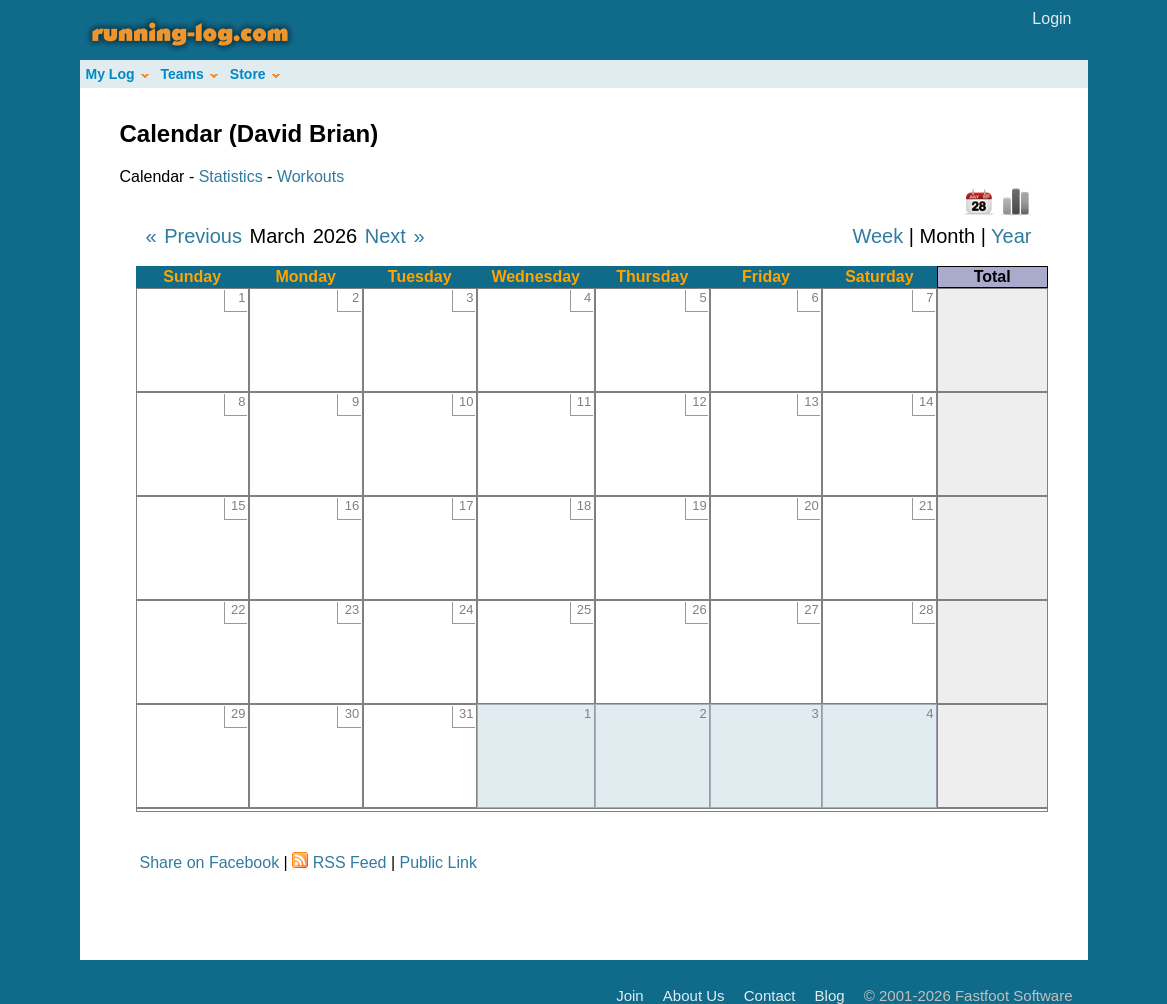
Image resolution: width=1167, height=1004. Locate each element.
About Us (694, 995)
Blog (830, 995)
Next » (395, 236)
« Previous (194, 236)
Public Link (438, 862)
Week (877, 236)
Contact (770, 995)
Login (1051, 18)
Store (255, 74)
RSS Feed (350, 862)
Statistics (231, 176)
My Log (117, 74)
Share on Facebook (210, 862)
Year (1011, 236)
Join (630, 995)
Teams (189, 74)
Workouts (310, 176)
